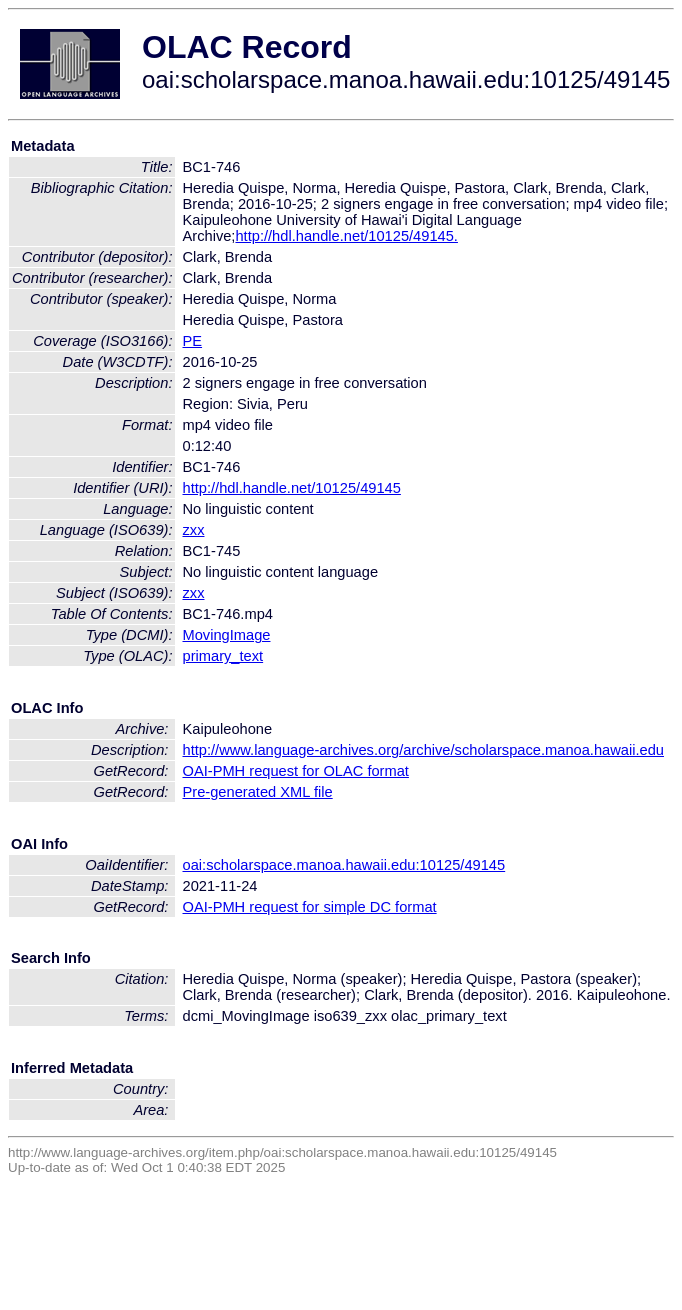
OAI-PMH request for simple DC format (310, 907)
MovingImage (227, 635)
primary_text (223, 656)
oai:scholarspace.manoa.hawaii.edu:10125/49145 (344, 865)
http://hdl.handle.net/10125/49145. (346, 236)
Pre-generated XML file (258, 792)
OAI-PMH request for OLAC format (296, 771)
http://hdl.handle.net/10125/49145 (292, 488)
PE (193, 341)
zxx (194, 530)
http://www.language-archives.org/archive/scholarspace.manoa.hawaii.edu (423, 750)
